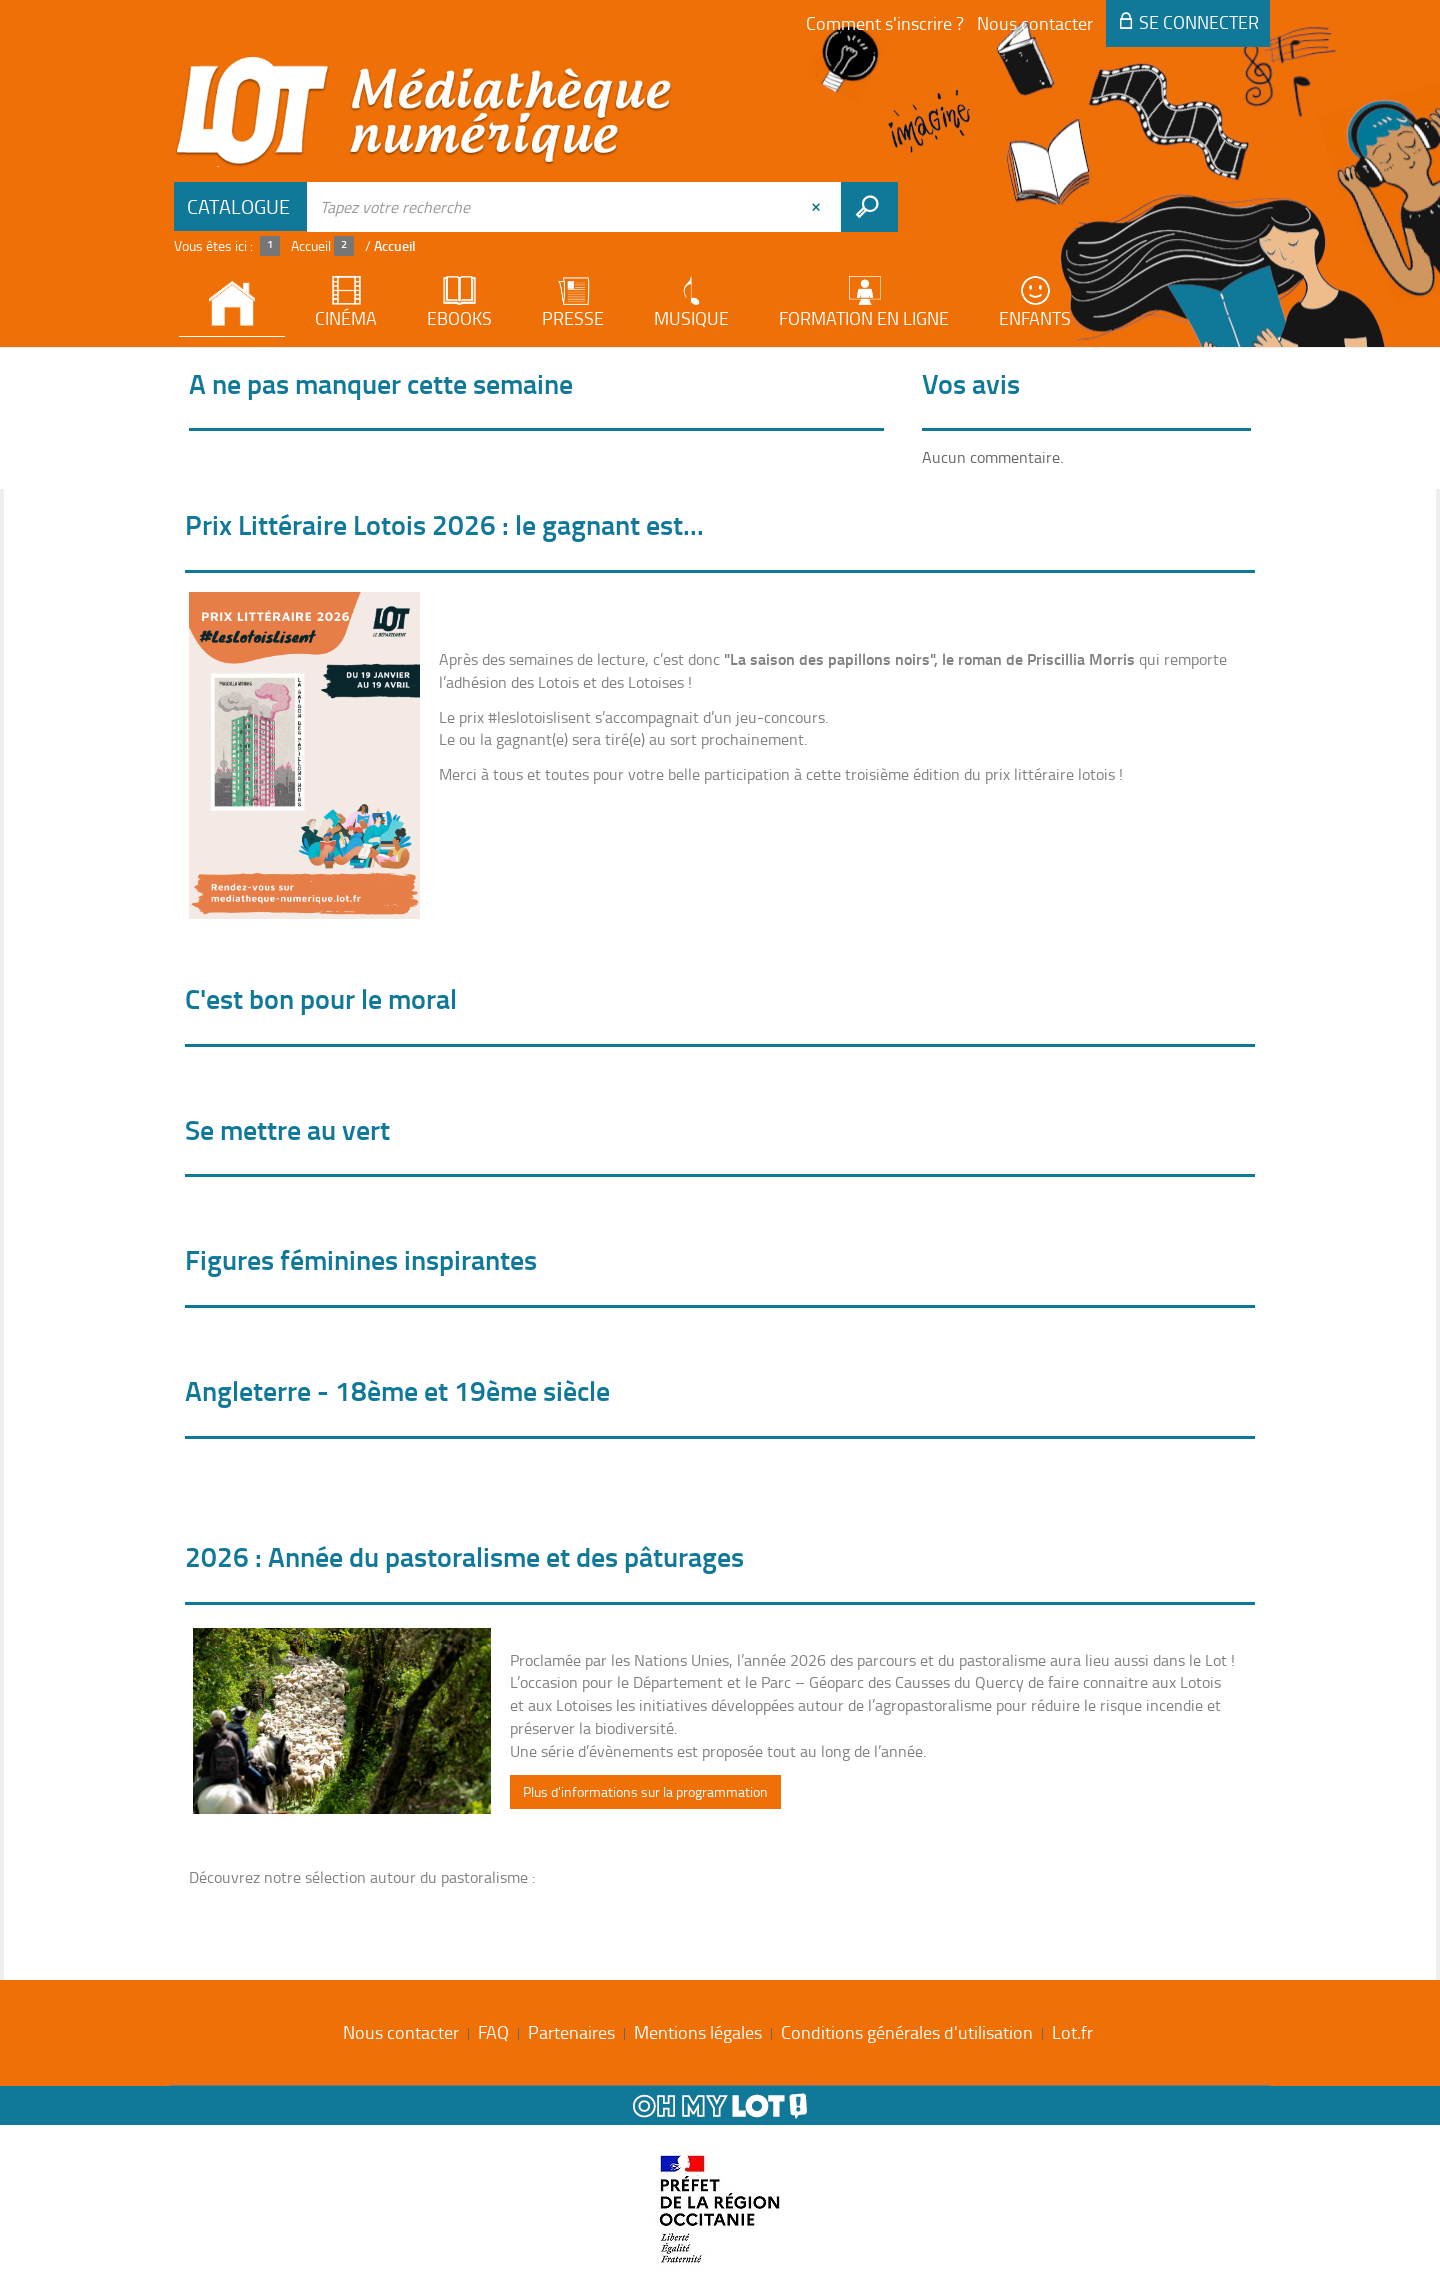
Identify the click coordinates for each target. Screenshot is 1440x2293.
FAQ (493, 2032)
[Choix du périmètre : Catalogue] (241, 206)
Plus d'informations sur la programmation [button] (645, 1791)
